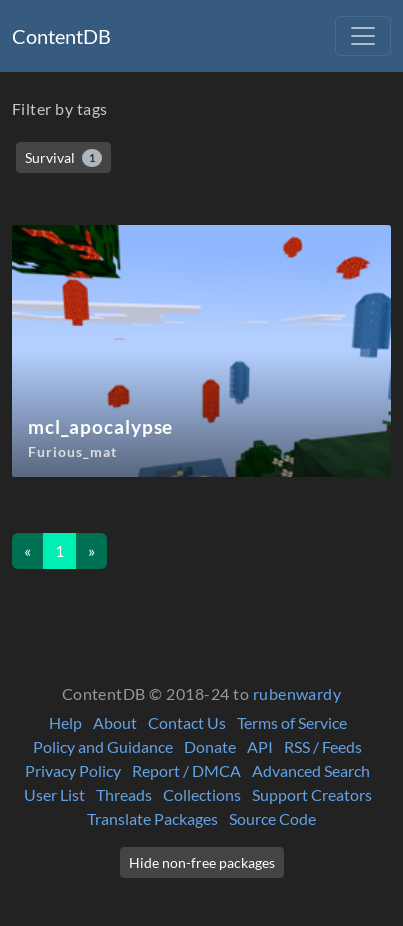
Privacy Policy (73, 770)
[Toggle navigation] (363, 36)
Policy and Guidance (103, 746)
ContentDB (61, 36)
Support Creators (312, 794)
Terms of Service (292, 722)
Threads (124, 794)
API (260, 746)
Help (65, 722)
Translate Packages (152, 818)
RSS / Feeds (323, 746)
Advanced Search (311, 770)
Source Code (272, 818)
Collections (202, 794)
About (115, 722)
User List (54, 794)
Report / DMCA (186, 770)
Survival (63, 158)
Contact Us (187, 722)
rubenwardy (297, 693)
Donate (210, 746)
